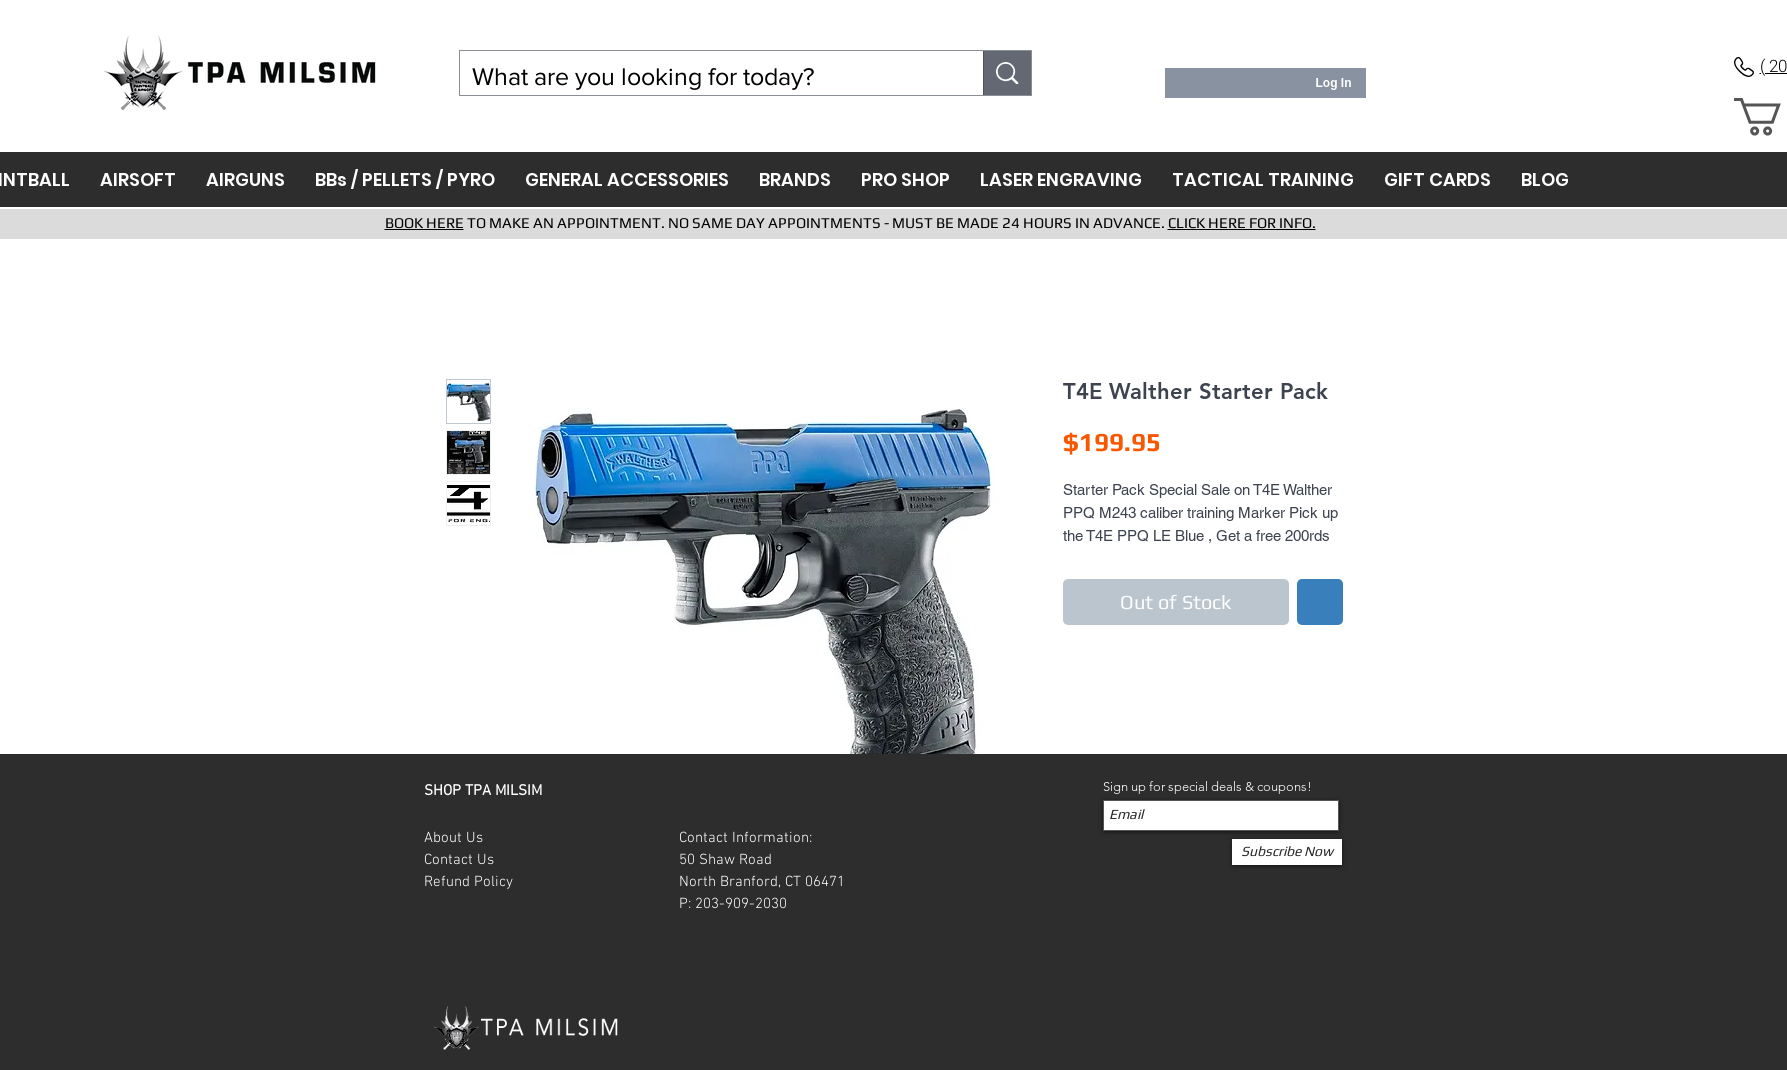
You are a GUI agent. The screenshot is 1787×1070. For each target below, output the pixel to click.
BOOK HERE (424, 222)
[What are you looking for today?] (707, 76)
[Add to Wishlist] (1320, 602)
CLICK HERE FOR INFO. (1242, 222)
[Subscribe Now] (1287, 852)
